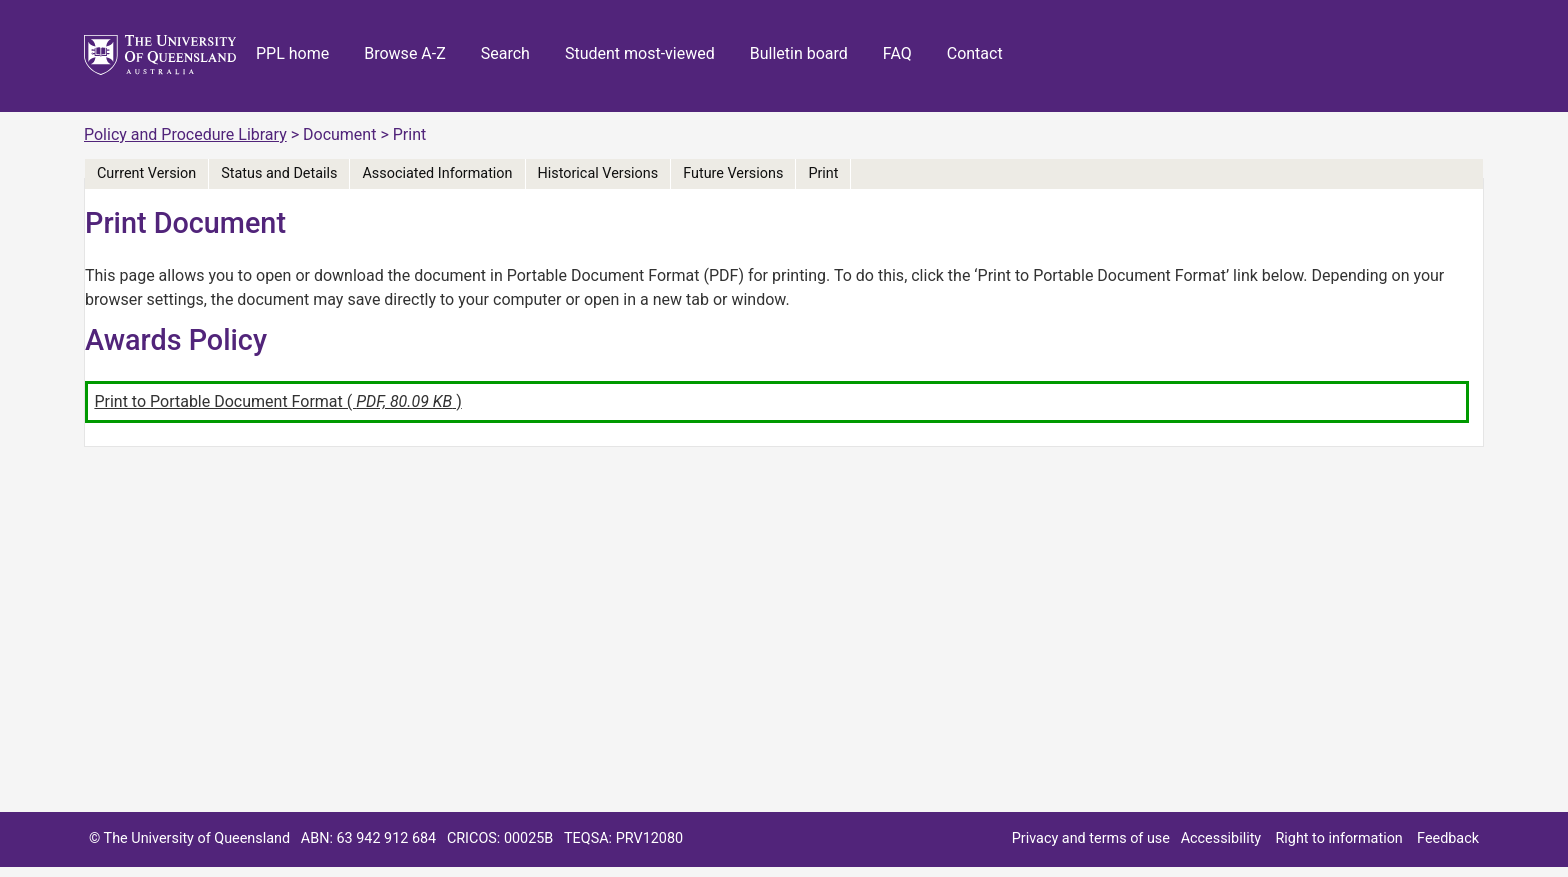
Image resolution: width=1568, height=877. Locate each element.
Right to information (1338, 838)
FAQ (897, 53)
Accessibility (1221, 838)
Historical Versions (598, 173)
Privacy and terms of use (1091, 838)
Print (823, 173)
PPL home (292, 53)
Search (505, 53)
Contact (975, 53)
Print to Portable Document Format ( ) (277, 401)
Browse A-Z (405, 53)
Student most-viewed (640, 53)
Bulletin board (799, 53)
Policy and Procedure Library (185, 134)
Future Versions (733, 173)
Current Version (146, 173)
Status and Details (279, 173)
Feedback (1448, 838)
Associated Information (437, 173)
